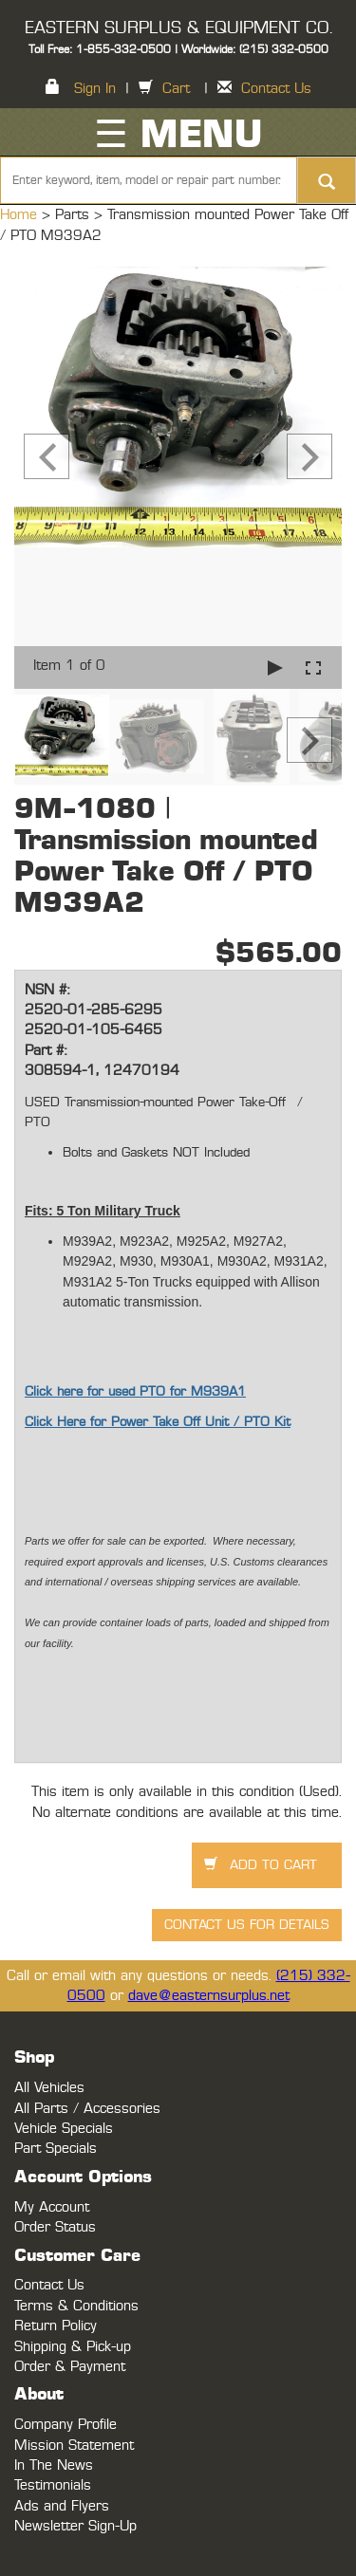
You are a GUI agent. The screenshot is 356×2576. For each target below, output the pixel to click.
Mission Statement (74, 2445)
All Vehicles (49, 2088)
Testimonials (52, 2485)
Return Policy (55, 2326)
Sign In (95, 89)
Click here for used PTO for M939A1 (135, 1392)
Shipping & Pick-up (72, 2347)
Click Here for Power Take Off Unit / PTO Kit (157, 1422)
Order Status (55, 2227)
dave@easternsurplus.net (209, 1996)
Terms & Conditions (76, 2306)
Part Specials (55, 2148)
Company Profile (65, 2425)
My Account (51, 2207)
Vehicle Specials (63, 2129)
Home (21, 215)
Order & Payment (69, 2367)
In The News (53, 2465)
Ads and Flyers (61, 2506)
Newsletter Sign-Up (75, 2526)
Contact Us (276, 89)
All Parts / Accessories (87, 2109)
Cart (176, 89)
